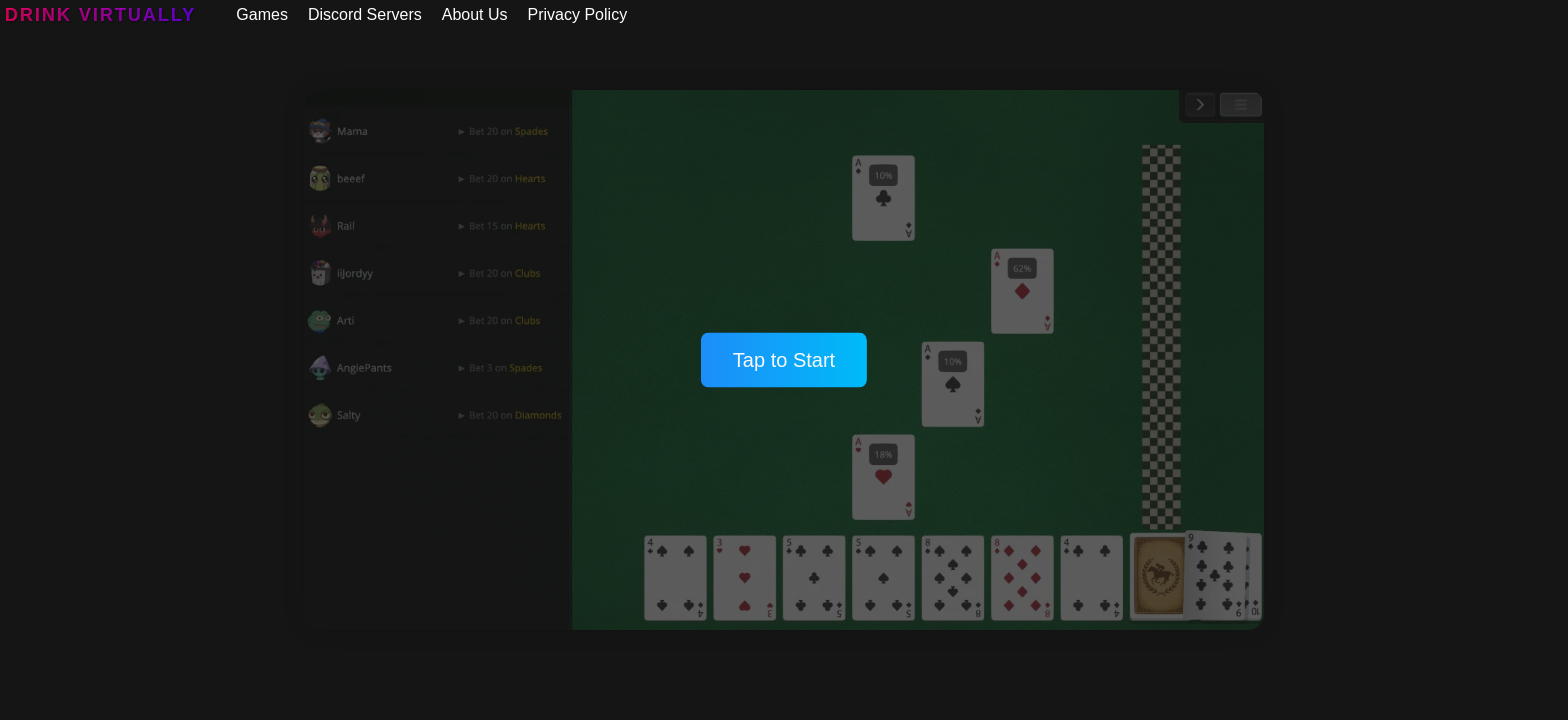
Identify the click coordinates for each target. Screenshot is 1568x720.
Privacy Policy (578, 14)
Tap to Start (784, 360)
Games (262, 14)
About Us (475, 14)
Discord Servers (365, 14)
